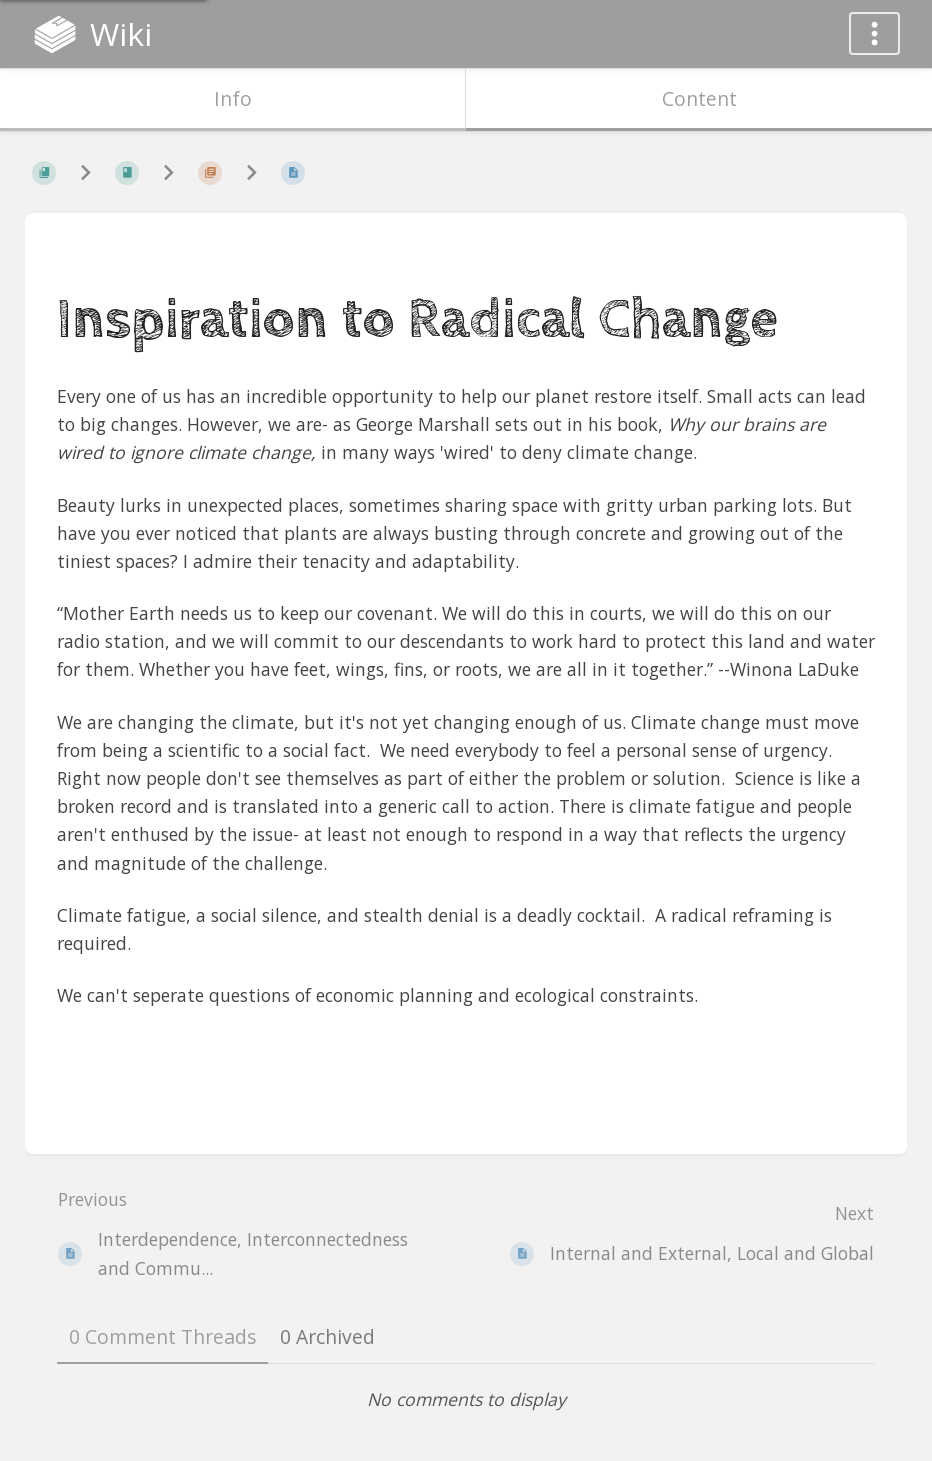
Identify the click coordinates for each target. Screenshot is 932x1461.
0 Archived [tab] (327, 1336)
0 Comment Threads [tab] (162, 1336)
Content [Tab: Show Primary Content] (699, 98)
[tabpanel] (466, 1399)
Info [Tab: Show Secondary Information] (233, 98)
